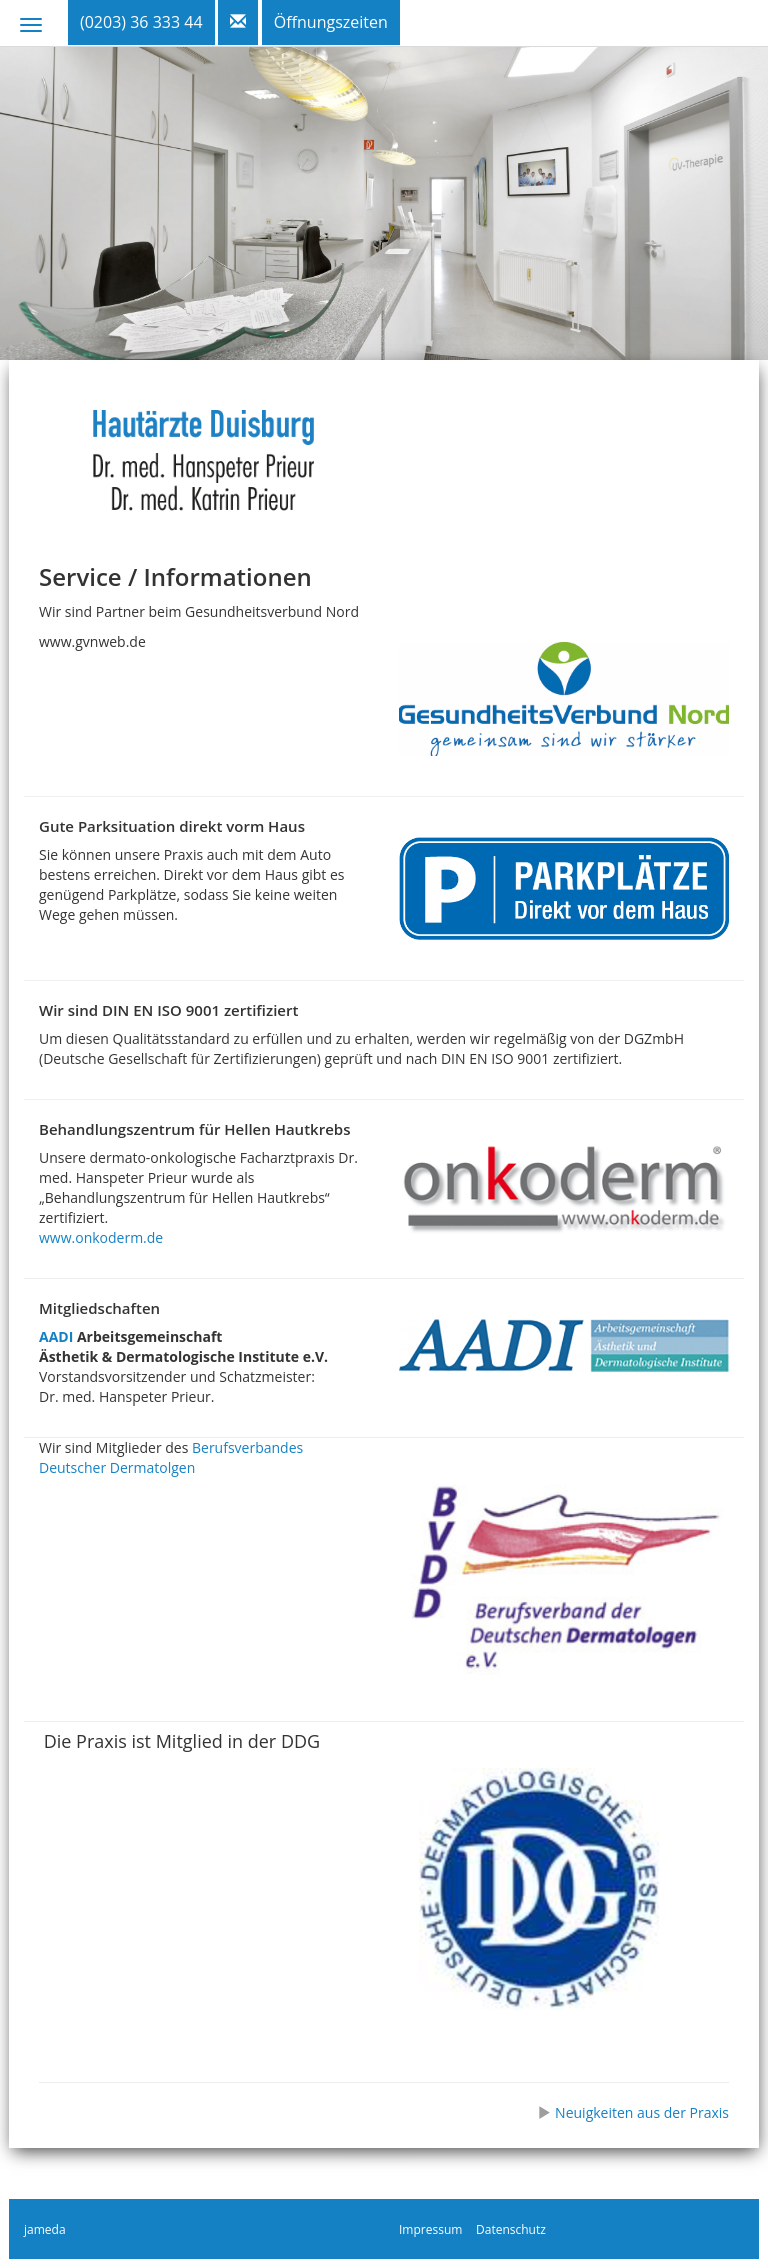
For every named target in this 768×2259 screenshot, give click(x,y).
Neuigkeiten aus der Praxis (633, 2112)
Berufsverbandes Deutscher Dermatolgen (171, 1457)
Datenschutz (511, 2229)
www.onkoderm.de (101, 1237)
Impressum (430, 2229)
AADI (56, 1336)
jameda (45, 2229)
